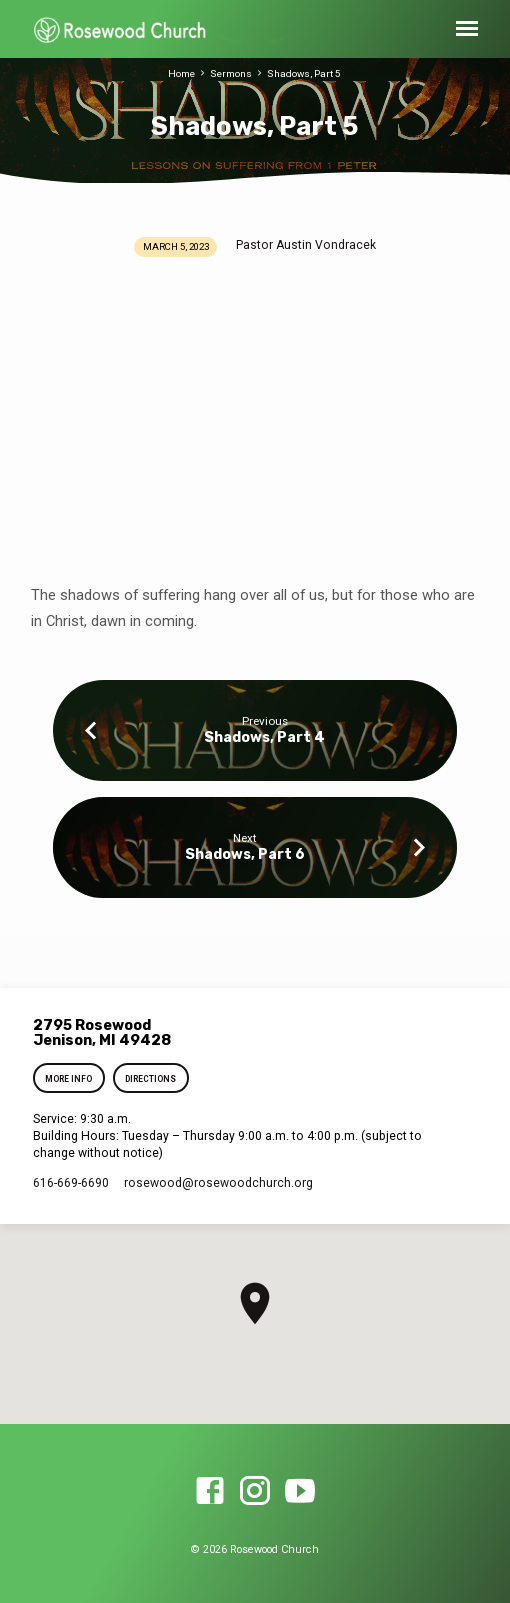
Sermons (231, 73)
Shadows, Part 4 (264, 737)
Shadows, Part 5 (304, 73)
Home (181, 73)
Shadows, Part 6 (245, 854)
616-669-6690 (71, 1183)
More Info (68, 1079)
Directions (150, 1079)
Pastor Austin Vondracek (306, 245)
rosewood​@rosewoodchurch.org (218, 1183)
